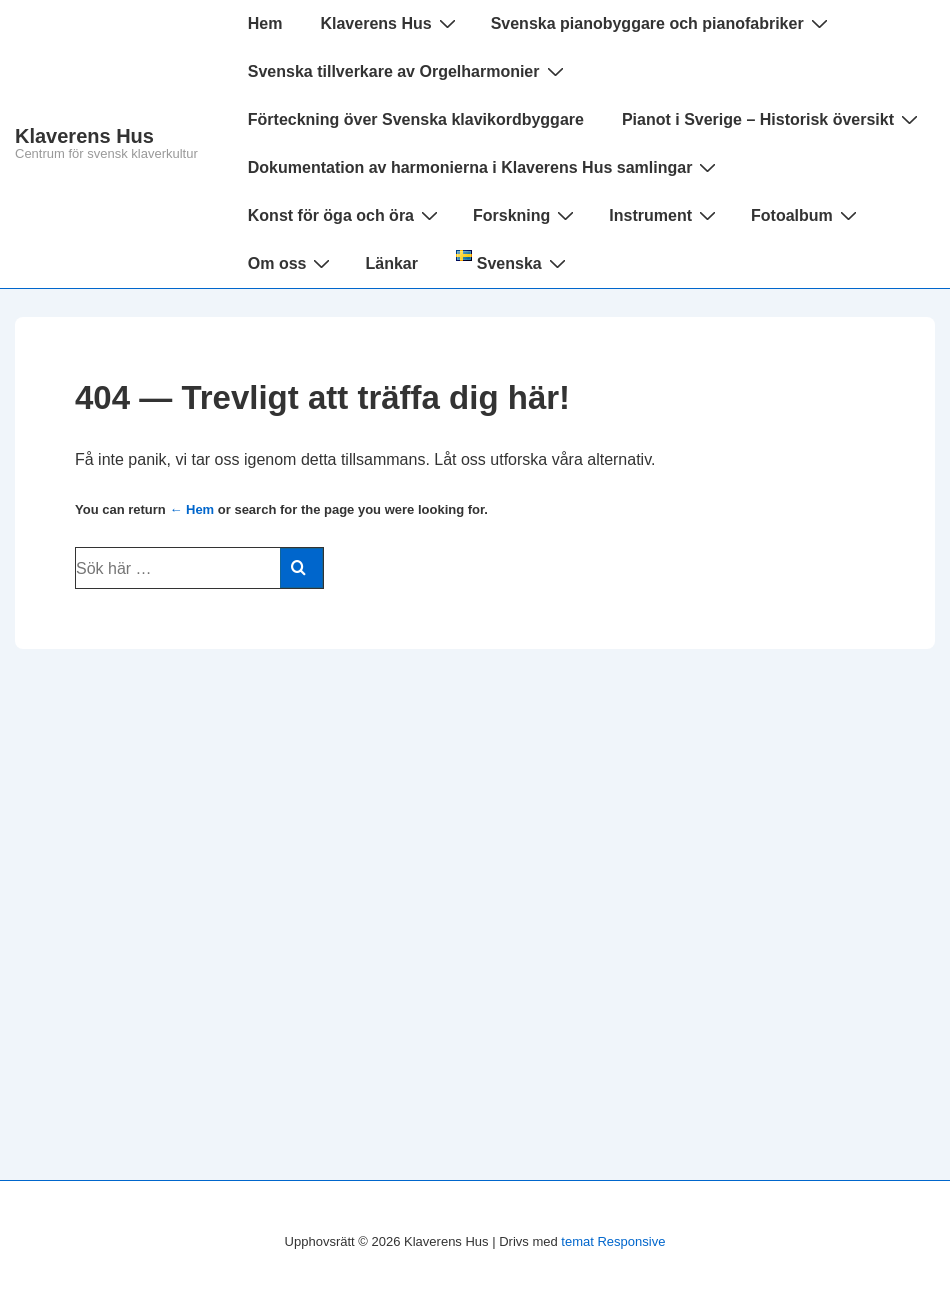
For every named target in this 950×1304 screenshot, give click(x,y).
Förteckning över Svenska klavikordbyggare (416, 119)
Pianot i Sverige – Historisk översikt (772, 119)
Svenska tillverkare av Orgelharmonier (408, 71)
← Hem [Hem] (191, 509)
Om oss (292, 263)
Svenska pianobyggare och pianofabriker (662, 23)
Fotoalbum (806, 215)
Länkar (391, 263)
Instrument (665, 215)
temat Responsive (613, 1241)
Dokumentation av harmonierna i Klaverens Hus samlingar (485, 167)
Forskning (526, 215)
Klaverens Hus (84, 136)
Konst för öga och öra (345, 215)
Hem (265, 23)
